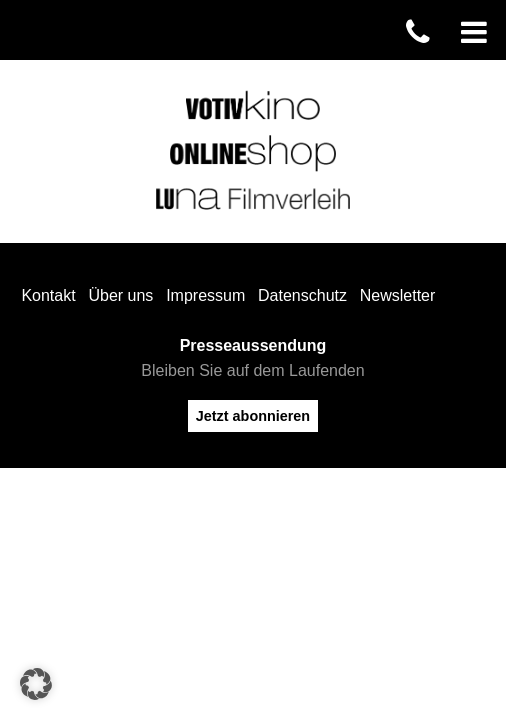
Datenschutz (302, 295)
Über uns (120, 295)
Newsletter (398, 295)
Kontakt (48, 295)
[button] (36, 684)
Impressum (205, 295)
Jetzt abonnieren (253, 416)
